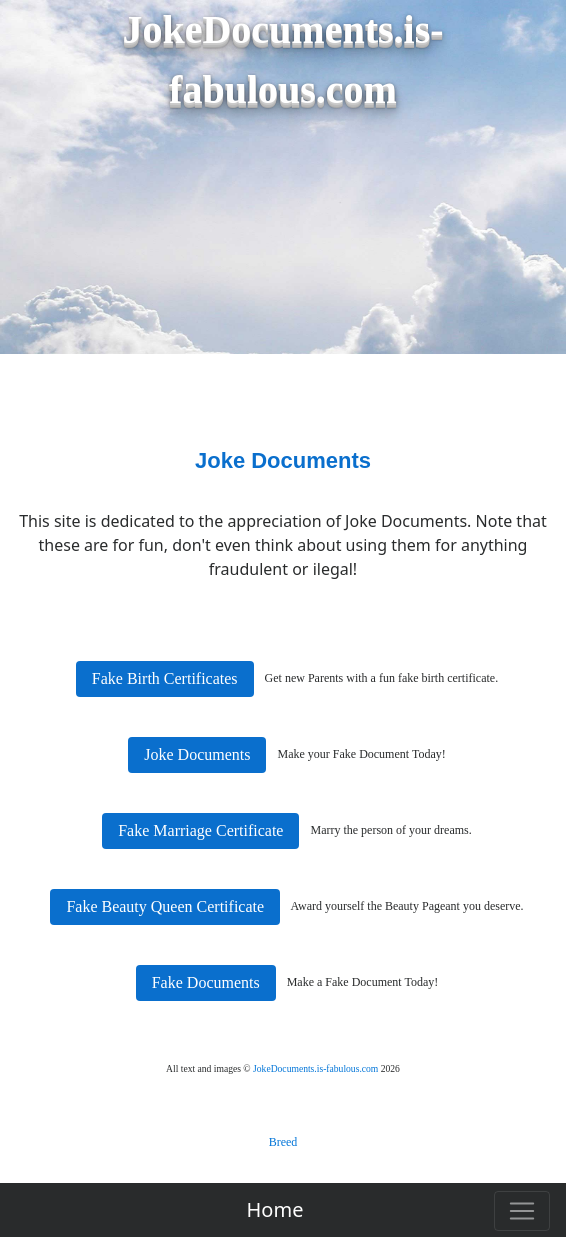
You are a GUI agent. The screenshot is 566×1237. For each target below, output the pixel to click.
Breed (283, 1142)
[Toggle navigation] (522, 1211)
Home (275, 1209)
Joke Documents (197, 754)
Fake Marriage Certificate (200, 830)
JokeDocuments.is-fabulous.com (315, 1068)
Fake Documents (206, 982)
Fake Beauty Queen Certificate (165, 906)
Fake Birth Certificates (165, 678)
